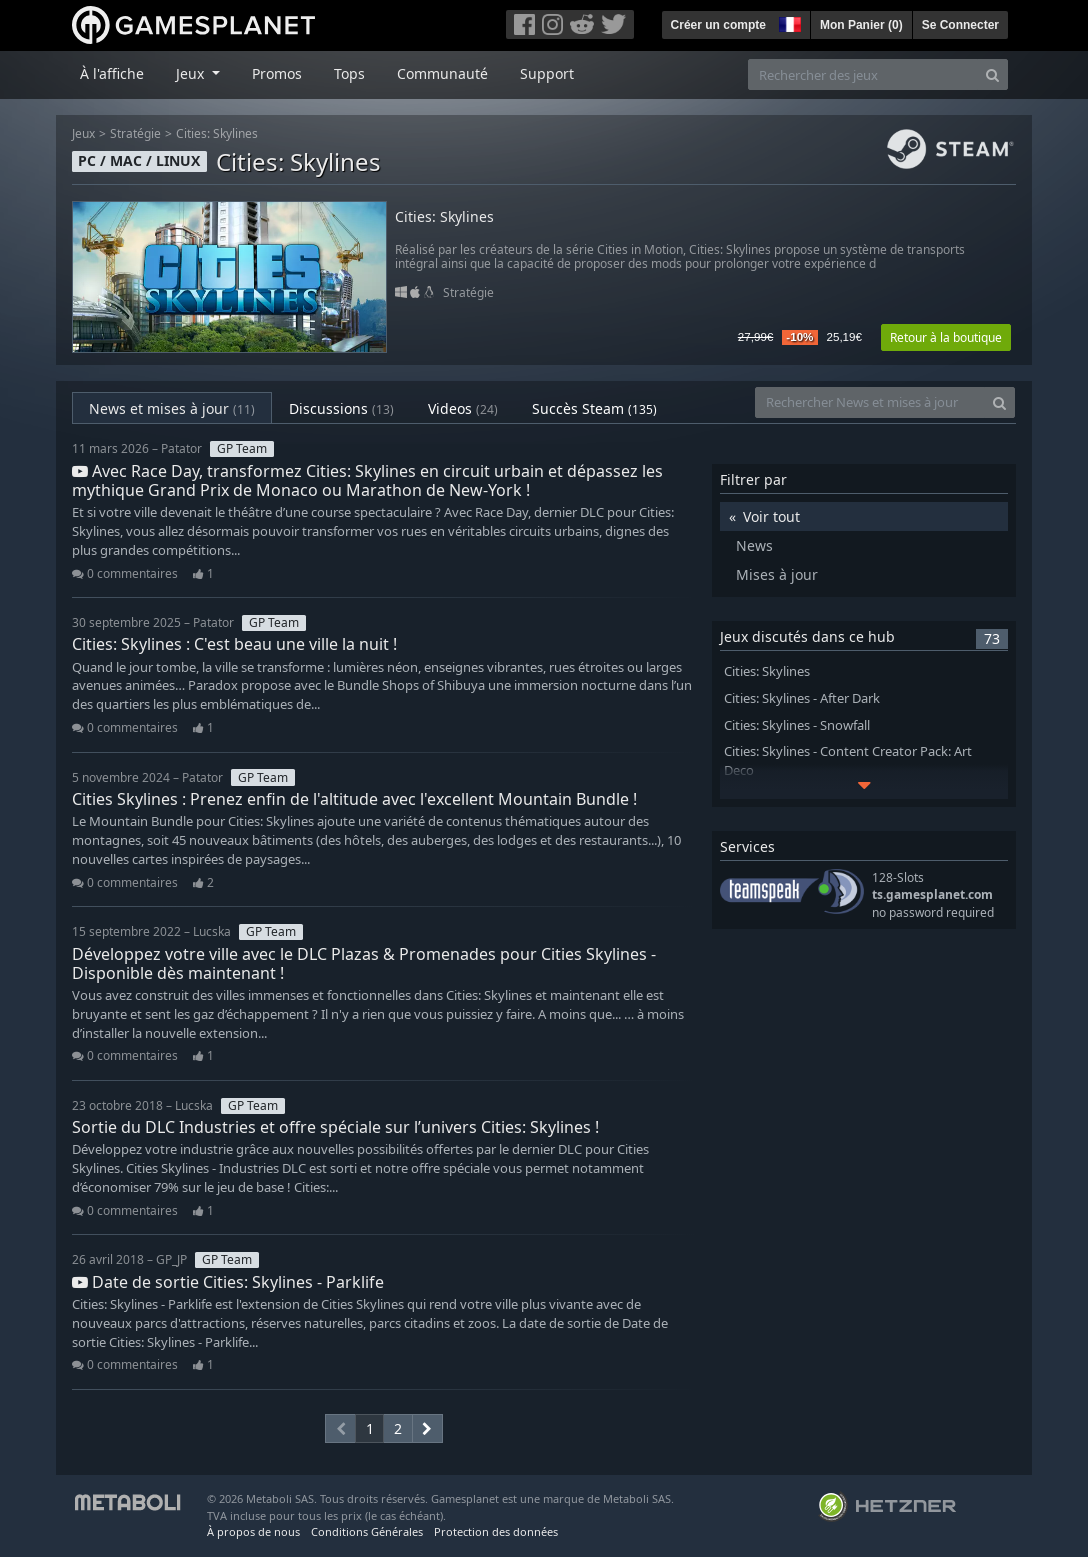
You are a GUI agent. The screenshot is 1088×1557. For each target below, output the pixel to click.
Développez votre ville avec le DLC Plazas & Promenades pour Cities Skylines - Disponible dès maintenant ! (364, 963)
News (754, 545)
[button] (788, 22)
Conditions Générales (367, 1531)
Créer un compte (718, 25)
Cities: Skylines (217, 133)
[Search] (992, 74)
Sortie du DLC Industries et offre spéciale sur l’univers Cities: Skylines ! (335, 1127)
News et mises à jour (172, 408)
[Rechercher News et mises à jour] (870, 402)
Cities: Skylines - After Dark (802, 698)
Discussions (341, 408)
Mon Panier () (861, 25)
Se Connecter (960, 25)
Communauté (442, 73)
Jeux (83, 133)
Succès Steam (594, 408)
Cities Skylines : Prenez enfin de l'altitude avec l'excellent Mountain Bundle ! (354, 799)
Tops (349, 73)
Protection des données (496, 1531)
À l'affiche (112, 73)
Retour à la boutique (946, 337)
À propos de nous (253, 1531)
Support (547, 73)
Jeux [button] (192, 73)
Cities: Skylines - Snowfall (797, 725)
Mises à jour (777, 574)
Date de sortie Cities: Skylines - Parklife (228, 1282)
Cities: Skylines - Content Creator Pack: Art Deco (848, 761)
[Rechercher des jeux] (863, 74)
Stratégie (135, 133)
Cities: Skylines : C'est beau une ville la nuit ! (234, 644)
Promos (277, 73)
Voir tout (771, 516)
